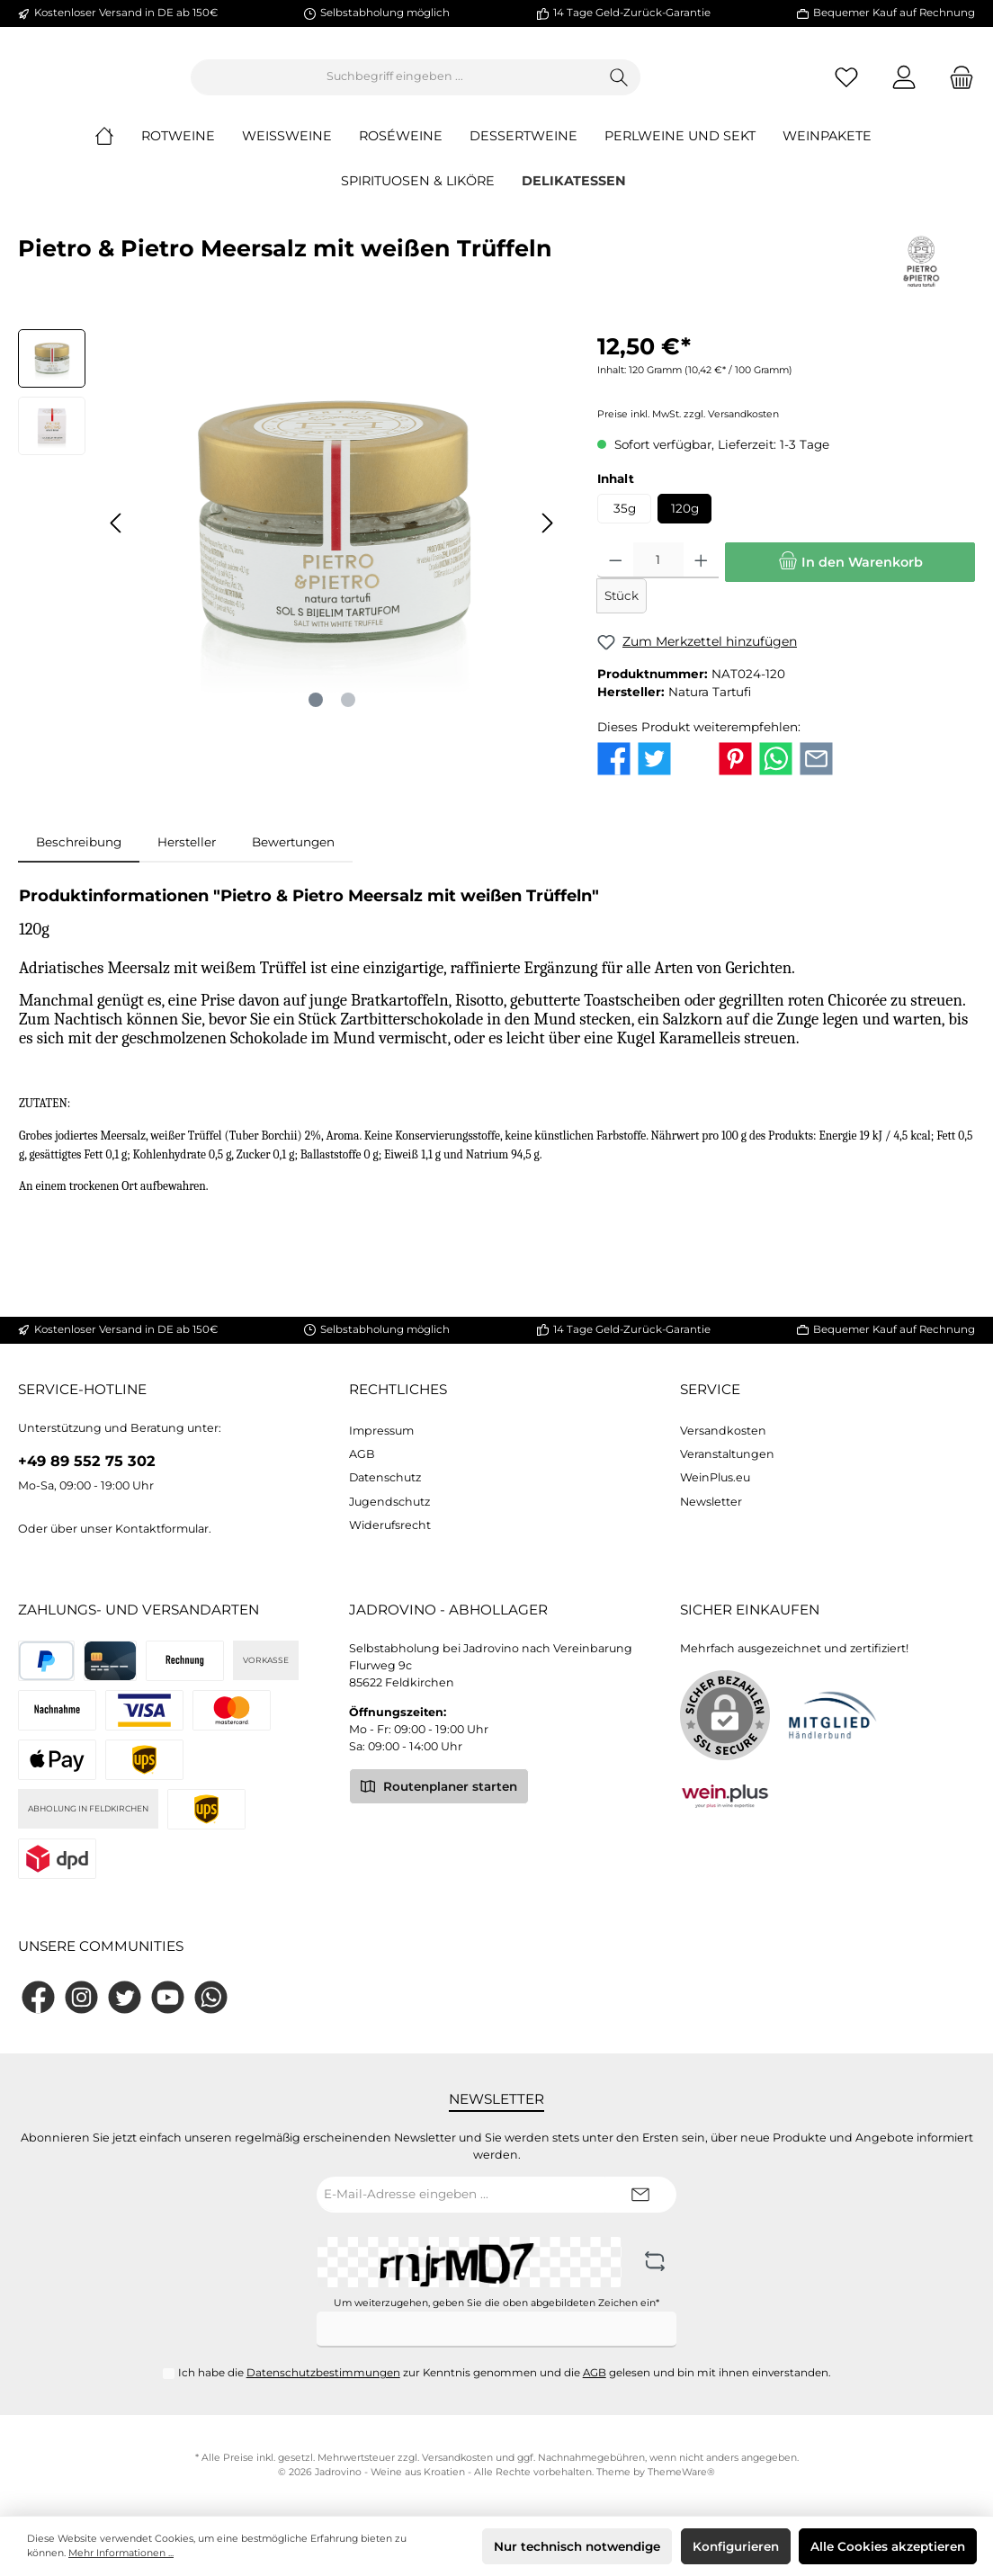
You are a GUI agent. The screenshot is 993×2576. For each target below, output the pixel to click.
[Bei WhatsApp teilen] (776, 772)
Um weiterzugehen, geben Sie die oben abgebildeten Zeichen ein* (496, 2303)
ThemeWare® (681, 2472)
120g (685, 523)
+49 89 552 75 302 (87, 1461)
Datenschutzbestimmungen (323, 2372)
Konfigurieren (736, 2546)
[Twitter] (124, 1997)
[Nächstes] (546, 537)
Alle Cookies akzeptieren (887, 2546)
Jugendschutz (389, 1501)
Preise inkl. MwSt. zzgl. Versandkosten (688, 429)
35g (624, 523)
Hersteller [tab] (186, 856)
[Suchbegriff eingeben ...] (494, 85)
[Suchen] (718, 85)
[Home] (117, 151)
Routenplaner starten (439, 1784)
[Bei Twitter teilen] (654, 772)
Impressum (381, 1430)
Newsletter (711, 1501)
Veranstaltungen (727, 1454)
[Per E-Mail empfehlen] (816, 772)
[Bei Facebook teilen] (614, 772)
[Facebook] (38, 1997)
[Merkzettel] (846, 84)
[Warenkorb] (956, 84)
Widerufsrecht (390, 1525)
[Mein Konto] (904, 84)
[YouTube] (168, 1997)
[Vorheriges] (116, 537)
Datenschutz (385, 1477)
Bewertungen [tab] (293, 856)
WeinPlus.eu (715, 1477)
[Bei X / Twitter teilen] (695, 772)
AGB (362, 1454)
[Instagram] (81, 1997)
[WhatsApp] (211, 1997)
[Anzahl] (658, 576)
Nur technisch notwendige (577, 2546)
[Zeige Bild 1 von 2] (316, 715)
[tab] (78, 856)
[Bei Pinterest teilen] (735, 772)
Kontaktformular (162, 1528)
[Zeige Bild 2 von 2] (348, 715)
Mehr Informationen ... (121, 2553)
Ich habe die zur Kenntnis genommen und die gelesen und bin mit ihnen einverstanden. (504, 2372)
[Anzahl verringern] (615, 576)
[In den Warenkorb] (850, 577)
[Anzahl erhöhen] (701, 576)
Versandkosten (723, 1430)
